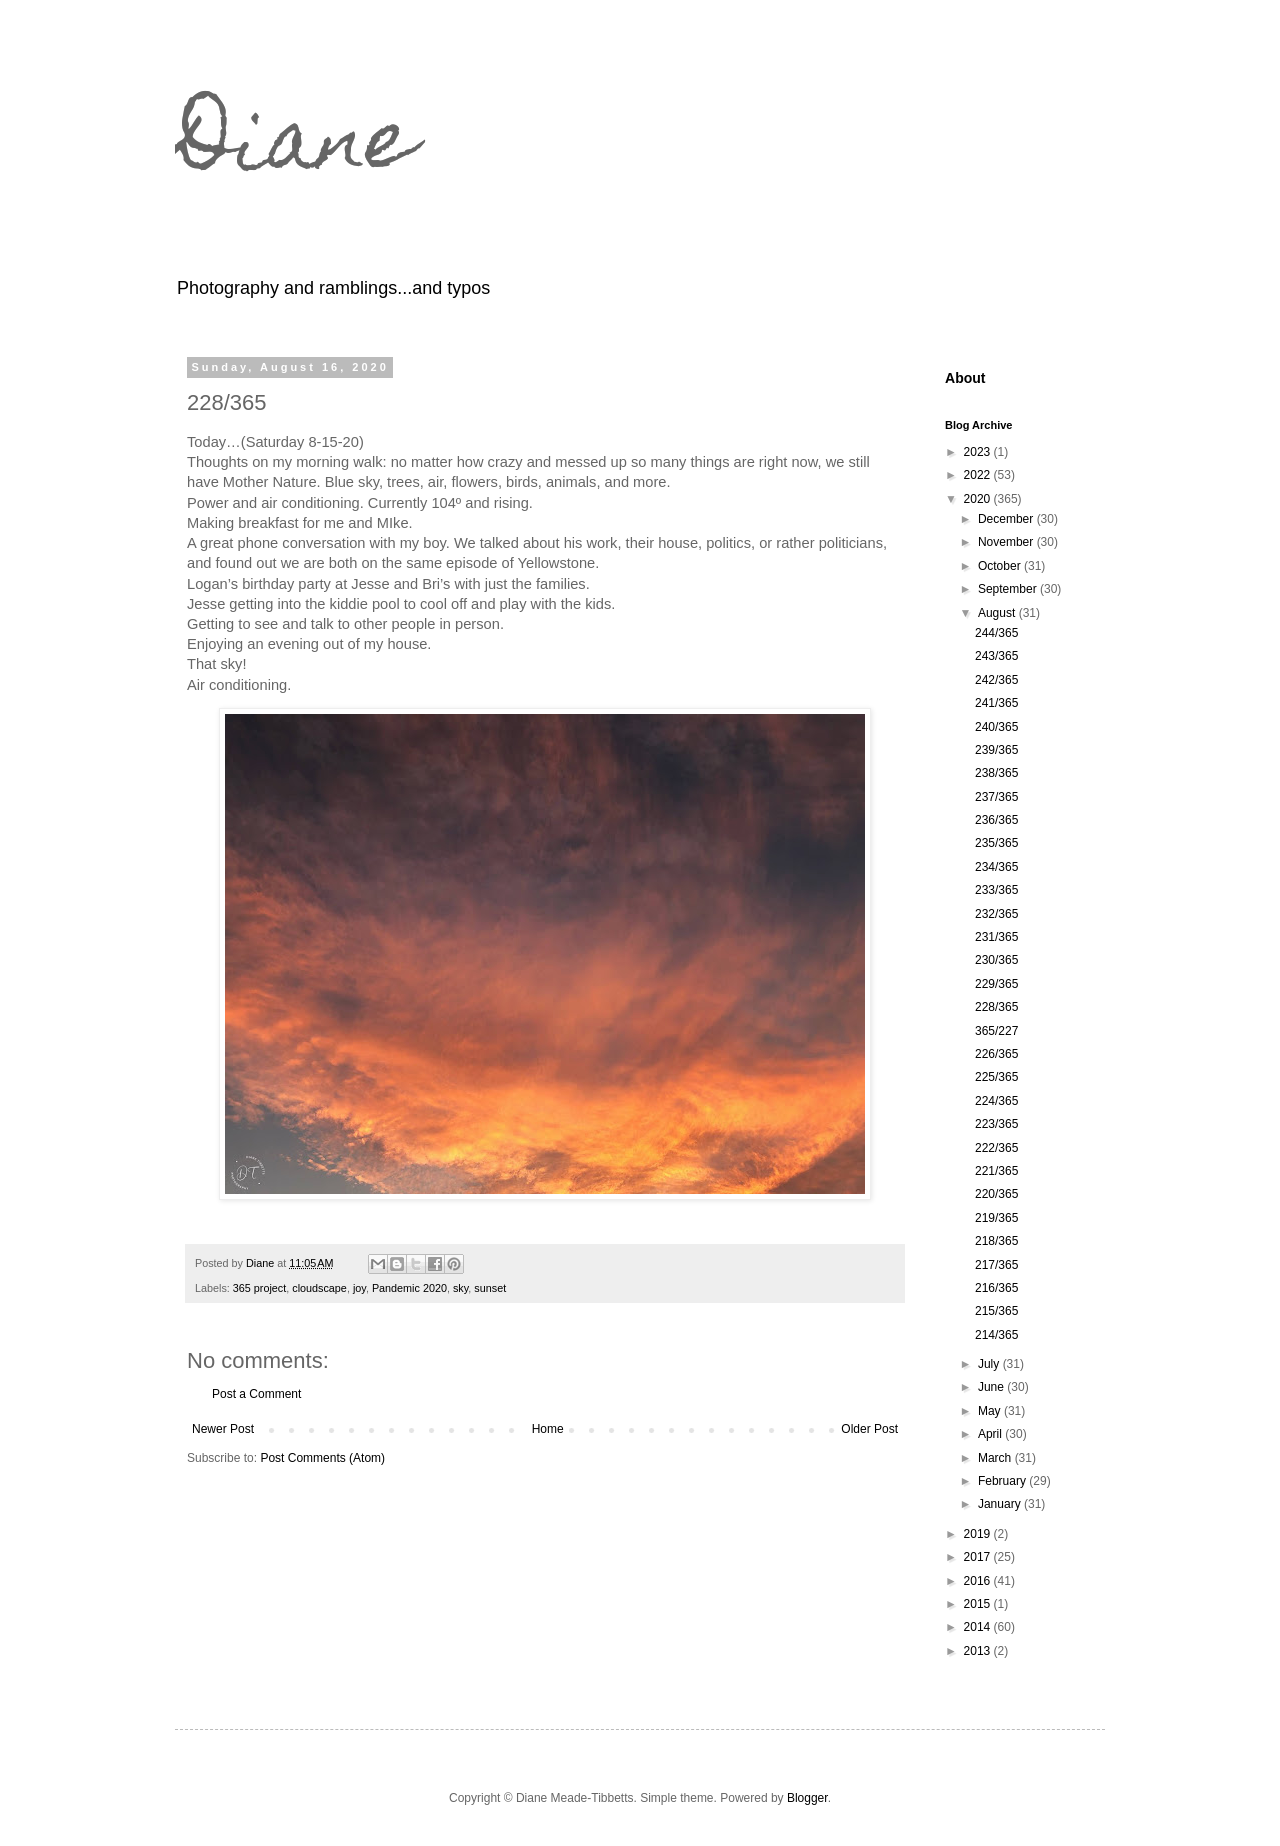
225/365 (996, 1077)
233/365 (996, 890)
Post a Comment (256, 1394)
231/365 (996, 937)
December (1007, 519)
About (965, 378)
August (998, 613)
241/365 (996, 703)
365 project (259, 1288)
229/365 (996, 984)
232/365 (996, 914)
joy (359, 1288)
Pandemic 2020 (409, 1288)
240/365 (996, 727)
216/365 (996, 1288)
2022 (979, 475)
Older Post (869, 1429)
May (991, 1411)
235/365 (996, 843)
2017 (979, 1557)
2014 (979, 1627)
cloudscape (319, 1288)
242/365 (996, 680)
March (996, 1458)
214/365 (996, 1335)
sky (460, 1288)
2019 (979, 1534)
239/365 (996, 750)
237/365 (996, 797)
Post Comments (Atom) (322, 1458)
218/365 (996, 1241)
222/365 (996, 1148)
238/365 (996, 773)
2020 (979, 499)
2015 (979, 1604)
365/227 (996, 1031)
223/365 (996, 1124)
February (1003, 1481)
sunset (490, 1288)
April (991, 1434)
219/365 (996, 1218)
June (992, 1387)
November (1007, 542)
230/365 (996, 960)
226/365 (996, 1054)
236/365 (996, 820)
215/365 (996, 1311)
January (1001, 1504)
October (1001, 566)
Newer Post (223, 1429)
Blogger (807, 1798)
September (1009, 589)
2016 (979, 1581)
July (990, 1364)
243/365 (996, 656)
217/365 (996, 1265)
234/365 (996, 867)
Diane (295, 148)
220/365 (996, 1194)
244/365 (996, 633)
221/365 (996, 1171)
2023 (979, 452)
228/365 (996, 1007)
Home (548, 1429)
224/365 (996, 1101)
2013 (979, 1651)
